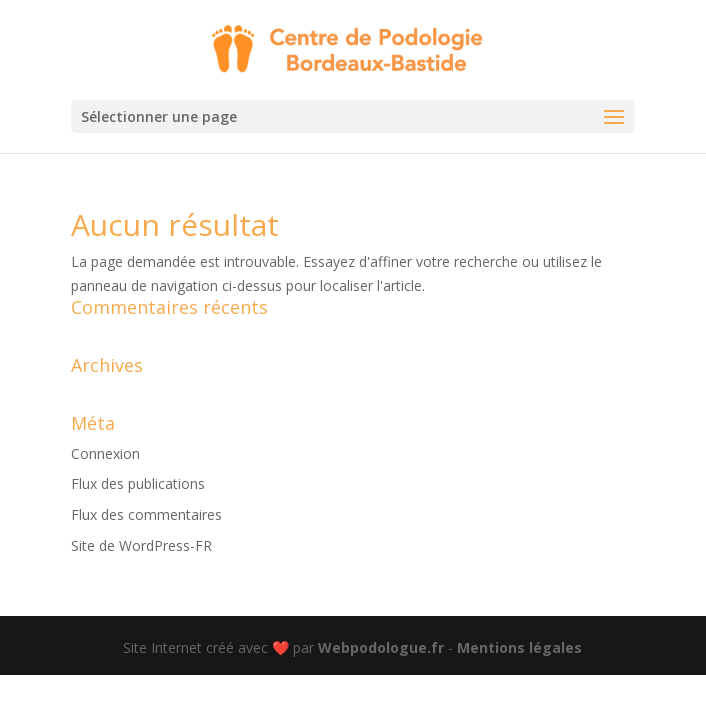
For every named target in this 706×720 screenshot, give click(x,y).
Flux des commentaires (146, 514)
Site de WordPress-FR (141, 545)
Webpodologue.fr (381, 647)
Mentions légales (519, 647)
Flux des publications (138, 483)
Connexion (105, 453)
